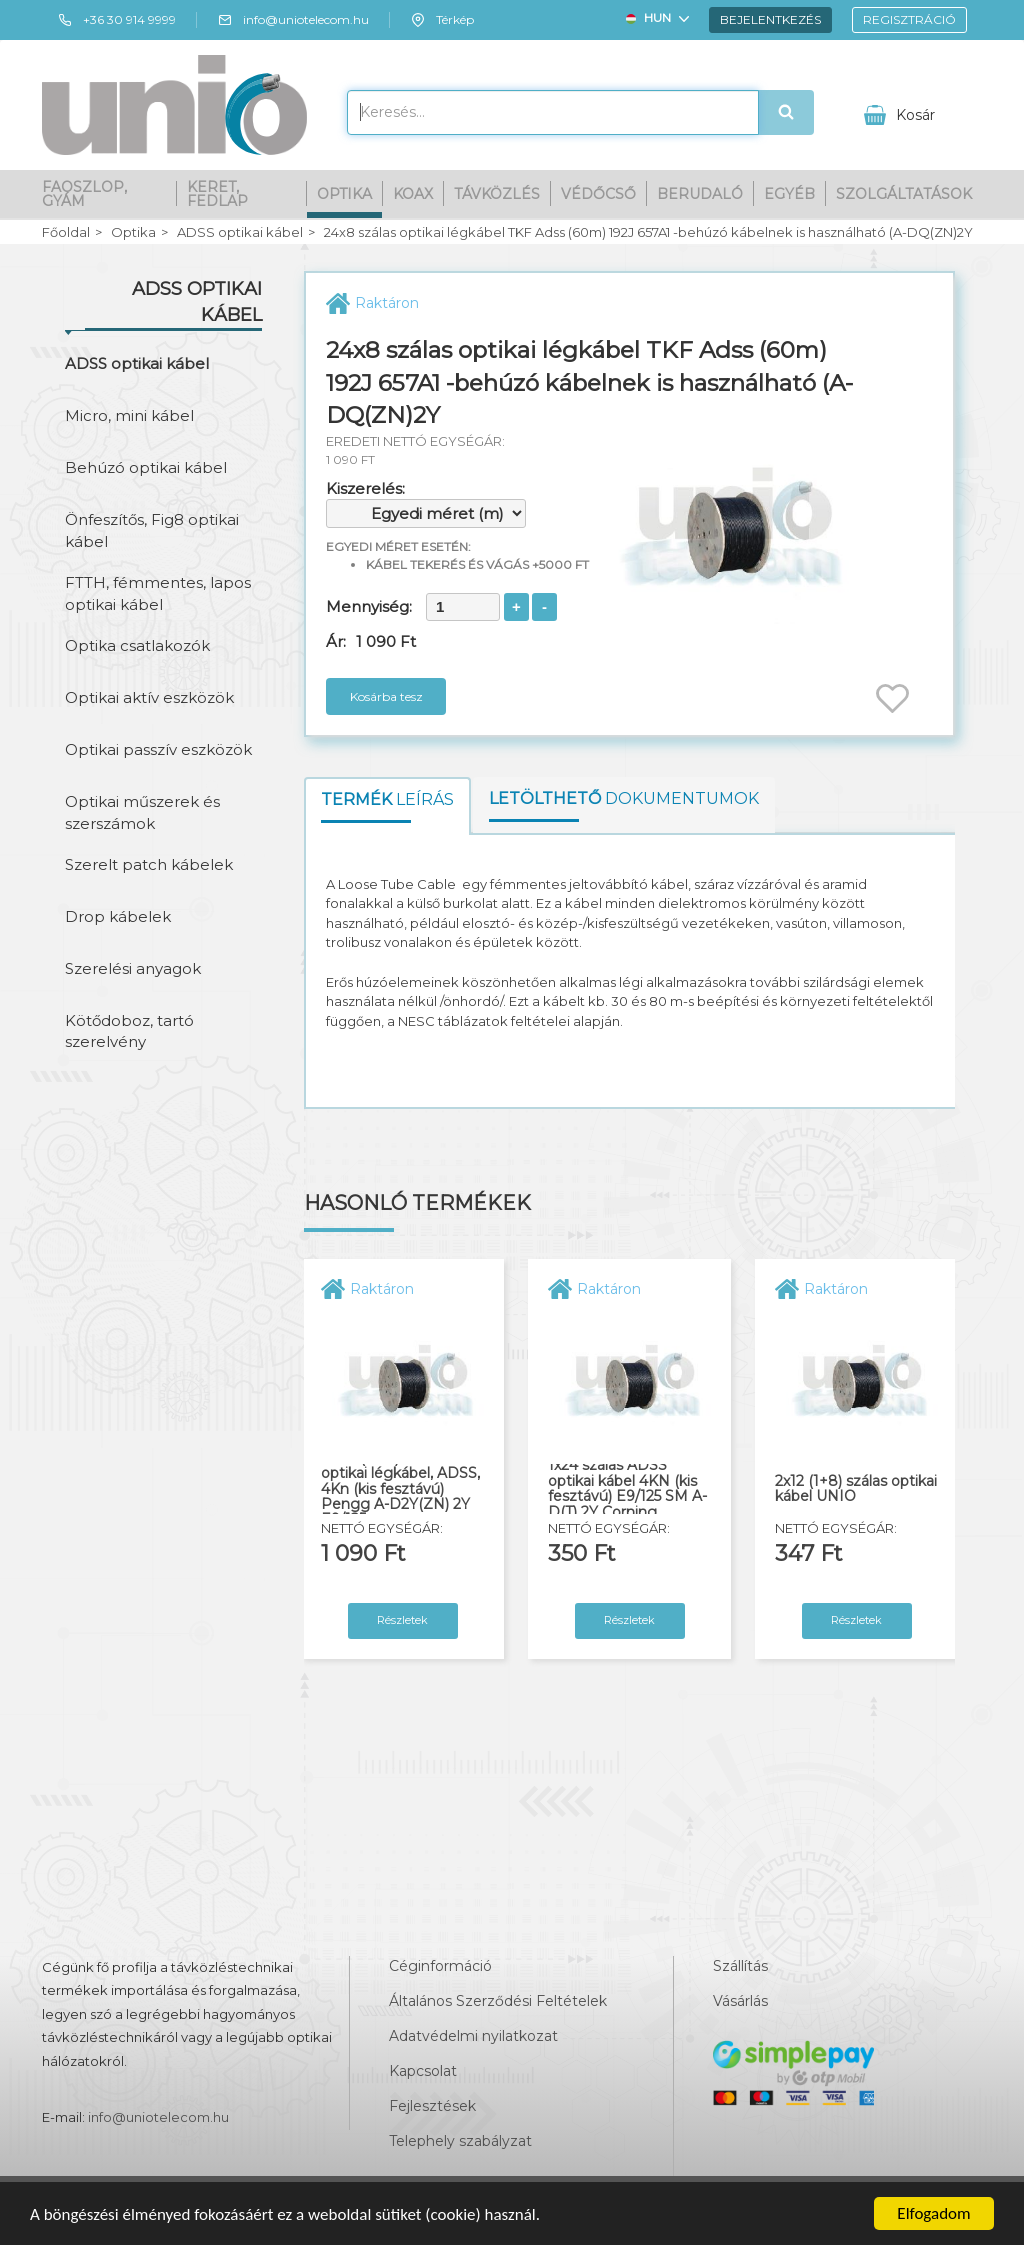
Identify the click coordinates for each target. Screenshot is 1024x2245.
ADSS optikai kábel (240, 232)
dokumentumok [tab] (624, 798)
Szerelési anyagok (133, 968)
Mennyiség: (369, 606)
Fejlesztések (432, 2106)
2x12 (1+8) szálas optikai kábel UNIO (856, 1489)
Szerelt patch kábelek (149, 864)
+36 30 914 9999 (116, 20)
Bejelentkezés (770, 19)
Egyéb (789, 194)
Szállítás (740, 1966)
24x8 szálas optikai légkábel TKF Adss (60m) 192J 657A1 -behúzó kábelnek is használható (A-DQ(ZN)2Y (648, 232)
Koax (413, 194)
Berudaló (700, 194)
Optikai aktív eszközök (149, 697)
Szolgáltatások (904, 194)
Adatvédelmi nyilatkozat (473, 2036)
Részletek (402, 1620)
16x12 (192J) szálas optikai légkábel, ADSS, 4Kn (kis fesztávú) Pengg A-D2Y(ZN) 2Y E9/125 (400, 1489)
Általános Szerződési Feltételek (498, 2001)
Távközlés (497, 194)
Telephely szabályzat (460, 2141)
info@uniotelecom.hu (293, 20)
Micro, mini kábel (129, 415)
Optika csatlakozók (137, 645)
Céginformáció (440, 1966)
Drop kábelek (118, 916)
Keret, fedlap (217, 194)
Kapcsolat (423, 2071)
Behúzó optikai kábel (146, 467)
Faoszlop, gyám (84, 194)
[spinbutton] (463, 607)
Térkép (442, 20)
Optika (344, 194)
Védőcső (598, 194)
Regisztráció (909, 19)
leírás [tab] (387, 799)
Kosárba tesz (386, 696)
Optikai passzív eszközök (158, 749)
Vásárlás (740, 2001)
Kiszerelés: (365, 488)
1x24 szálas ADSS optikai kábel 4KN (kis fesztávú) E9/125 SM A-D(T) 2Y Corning (627, 1489)
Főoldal (66, 232)
